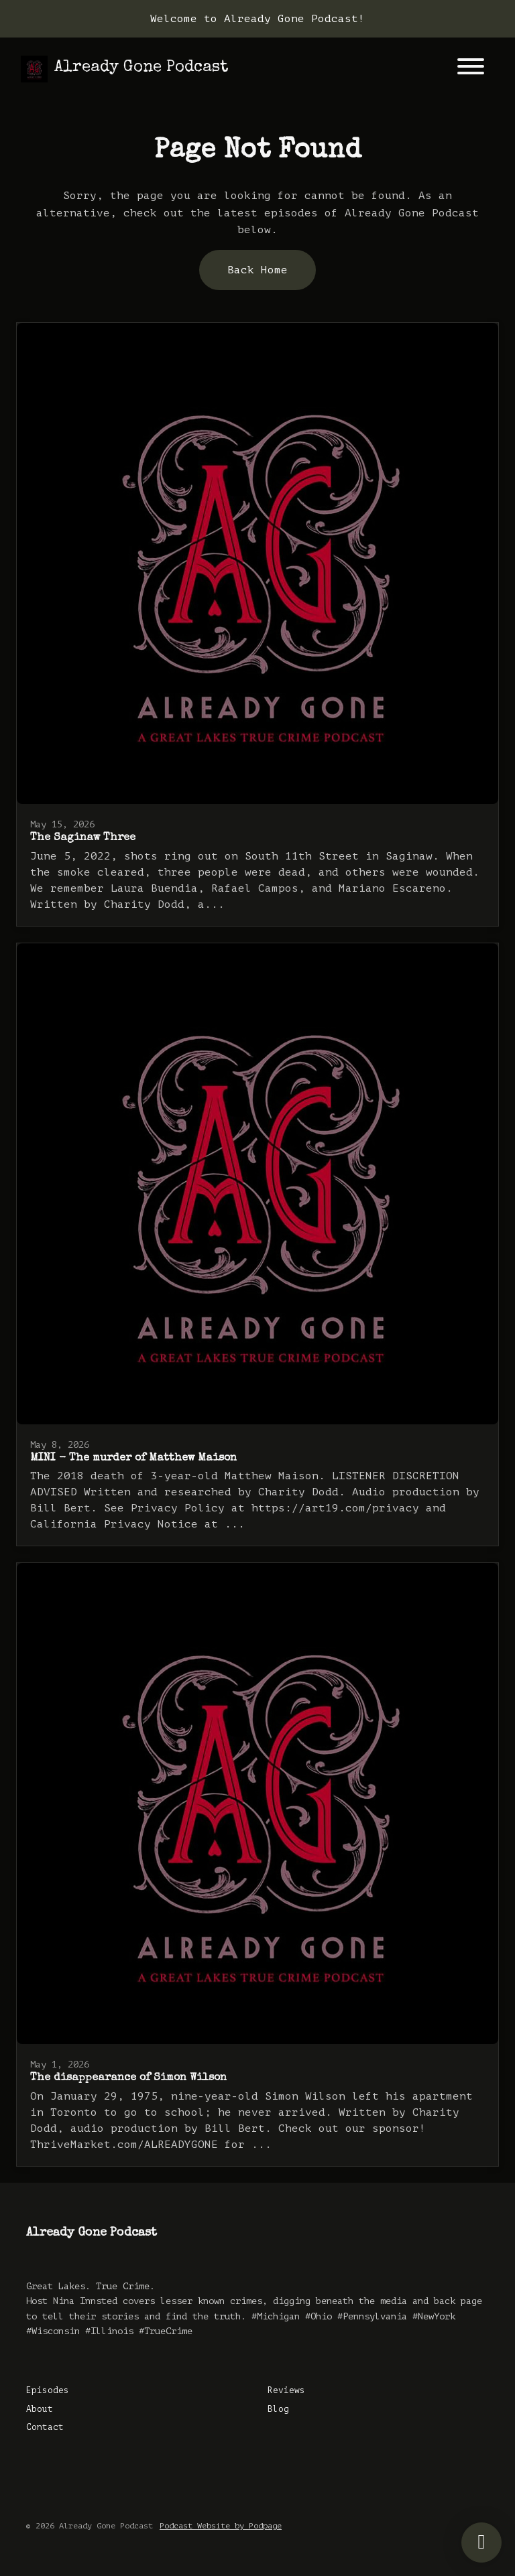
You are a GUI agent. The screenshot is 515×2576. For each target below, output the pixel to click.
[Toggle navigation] (470, 68)
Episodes (47, 2390)
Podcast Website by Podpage (221, 2525)
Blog (278, 2409)
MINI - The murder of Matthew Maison (133, 1458)
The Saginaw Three (82, 838)
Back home (257, 270)
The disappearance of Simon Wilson (128, 2078)
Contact (45, 2427)
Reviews (286, 2390)
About (39, 2409)
